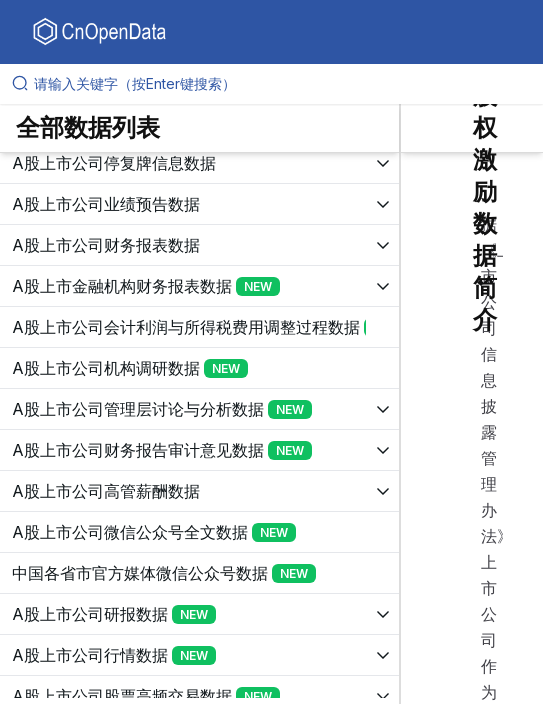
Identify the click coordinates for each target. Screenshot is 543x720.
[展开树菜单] (199, 163)
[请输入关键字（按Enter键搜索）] (279, 84)
